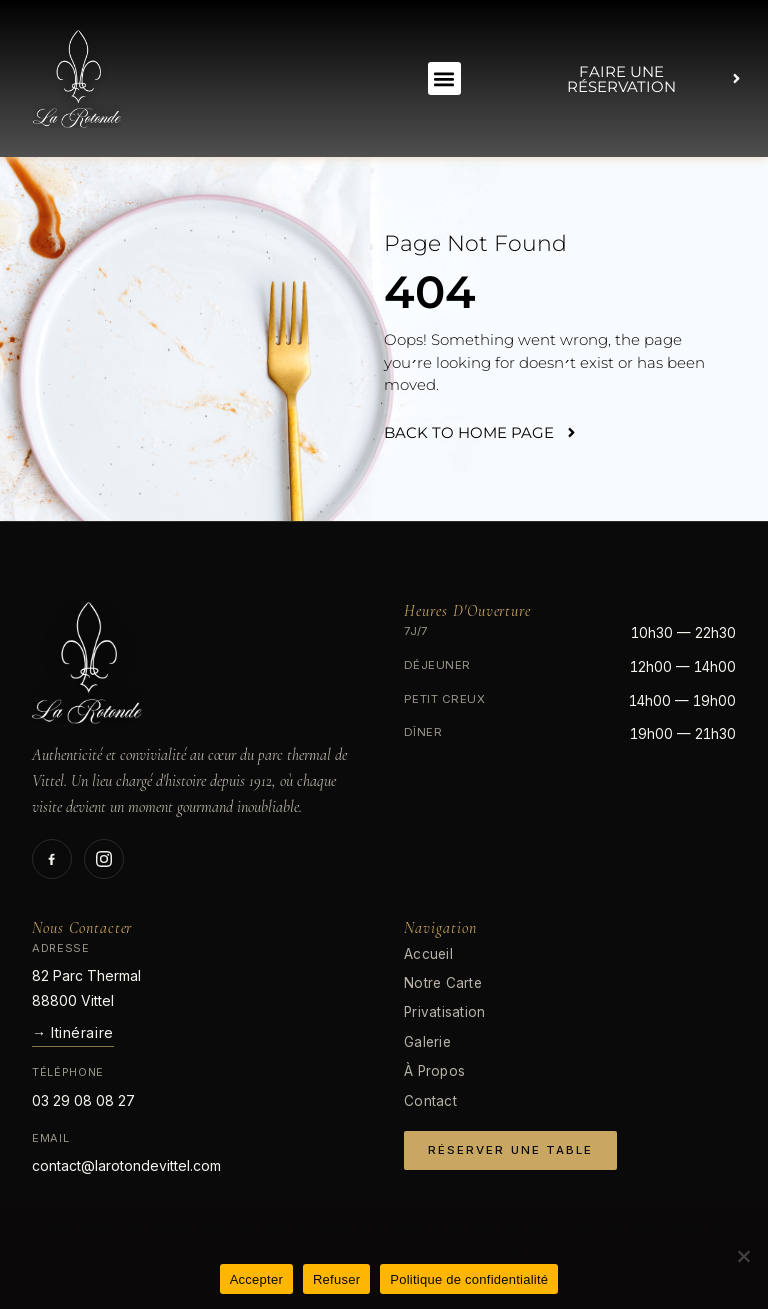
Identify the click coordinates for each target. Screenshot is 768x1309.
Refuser (336, 1279)
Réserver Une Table (510, 1150)
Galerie (427, 1042)
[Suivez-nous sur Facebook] (52, 859)
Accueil (428, 954)
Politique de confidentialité (469, 1279)
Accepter (256, 1279)
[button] (444, 78)
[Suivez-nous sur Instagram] (104, 859)
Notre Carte (443, 983)
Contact (430, 1101)
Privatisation (445, 1012)
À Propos (434, 1071)
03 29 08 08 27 (83, 1100)
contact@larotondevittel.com (126, 1165)
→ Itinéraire (73, 1032)
